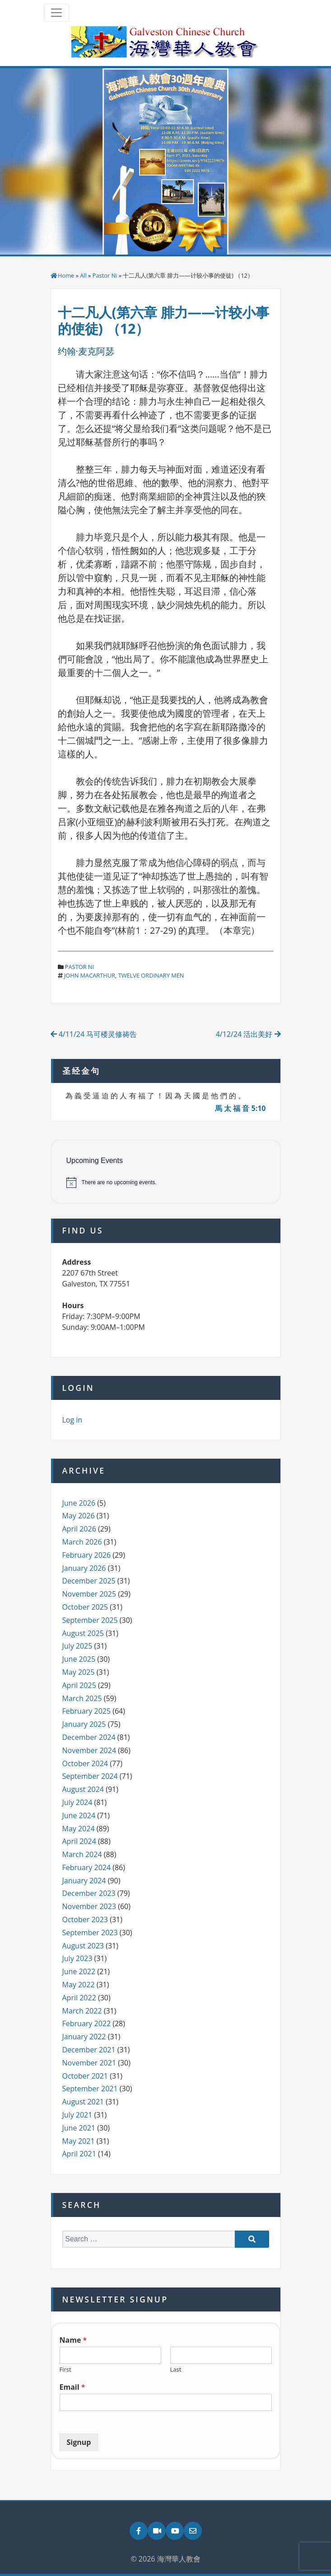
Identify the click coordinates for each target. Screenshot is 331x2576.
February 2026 (86, 1555)
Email (72, 2387)
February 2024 (86, 1867)
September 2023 (90, 1933)
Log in (72, 1420)
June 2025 (79, 1659)
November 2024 (89, 1750)
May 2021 (78, 2141)
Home (66, 275)
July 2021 (77, 2115)
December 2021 (89, 2050)
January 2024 (84, 1881)
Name (73, 2340)
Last (176, 2369)
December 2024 (89, 1737)
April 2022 (79, 1998)
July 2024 (77, 1802)
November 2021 (89, 2063)
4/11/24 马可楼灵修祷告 (94, 1034)
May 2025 (78, 1672)
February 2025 (86, 1711)
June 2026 (79, 1503)
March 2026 (82, 1542)
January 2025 (84, 1724)
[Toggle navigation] (56, 13)
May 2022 (78, 1985)
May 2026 (78, 1516)
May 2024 (78, 1829)
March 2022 (82, 2011)
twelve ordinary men (151, 975)
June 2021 (79, 2128)
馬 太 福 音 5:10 (240, 1108)
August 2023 (83, 1946)
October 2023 (85, 1919)
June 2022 (79, 1971)
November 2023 (89, 1906)
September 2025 (90, 1620)
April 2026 (79, 1529)
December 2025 (89, 1581)
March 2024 (82, 1854)
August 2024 (83, 1789)
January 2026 (84, 1568)
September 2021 (90, 2089)
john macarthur (89, 975)
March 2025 (82, 1698)
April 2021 (79, 2154)
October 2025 (85, 1607)
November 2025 (89, 1594)
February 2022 (86, 2023)
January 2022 (84, 2037)
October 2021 (85, 2076)
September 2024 (90, 1776)
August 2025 (83, 1633)
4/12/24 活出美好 (248, 1034)
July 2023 (77, 1958)
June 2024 (79, 1815)
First (65, 2369)
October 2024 (85, 1763)
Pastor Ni (105, 275)
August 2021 (83, 2102)
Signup (79, 2442)
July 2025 (77, 1646)
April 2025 (79, 1685)
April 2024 (79, 1841)
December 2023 (89, 1893)
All (83, 275)
